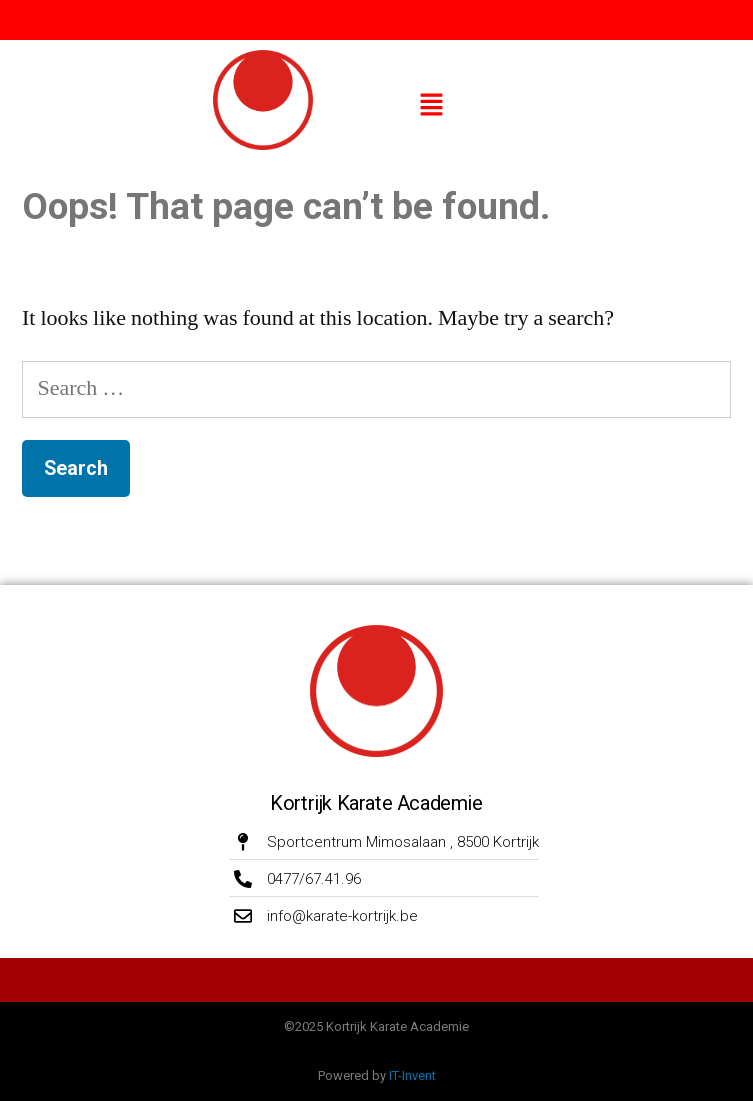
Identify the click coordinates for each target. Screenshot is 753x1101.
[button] (431, 107)
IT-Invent (412, 1075)
